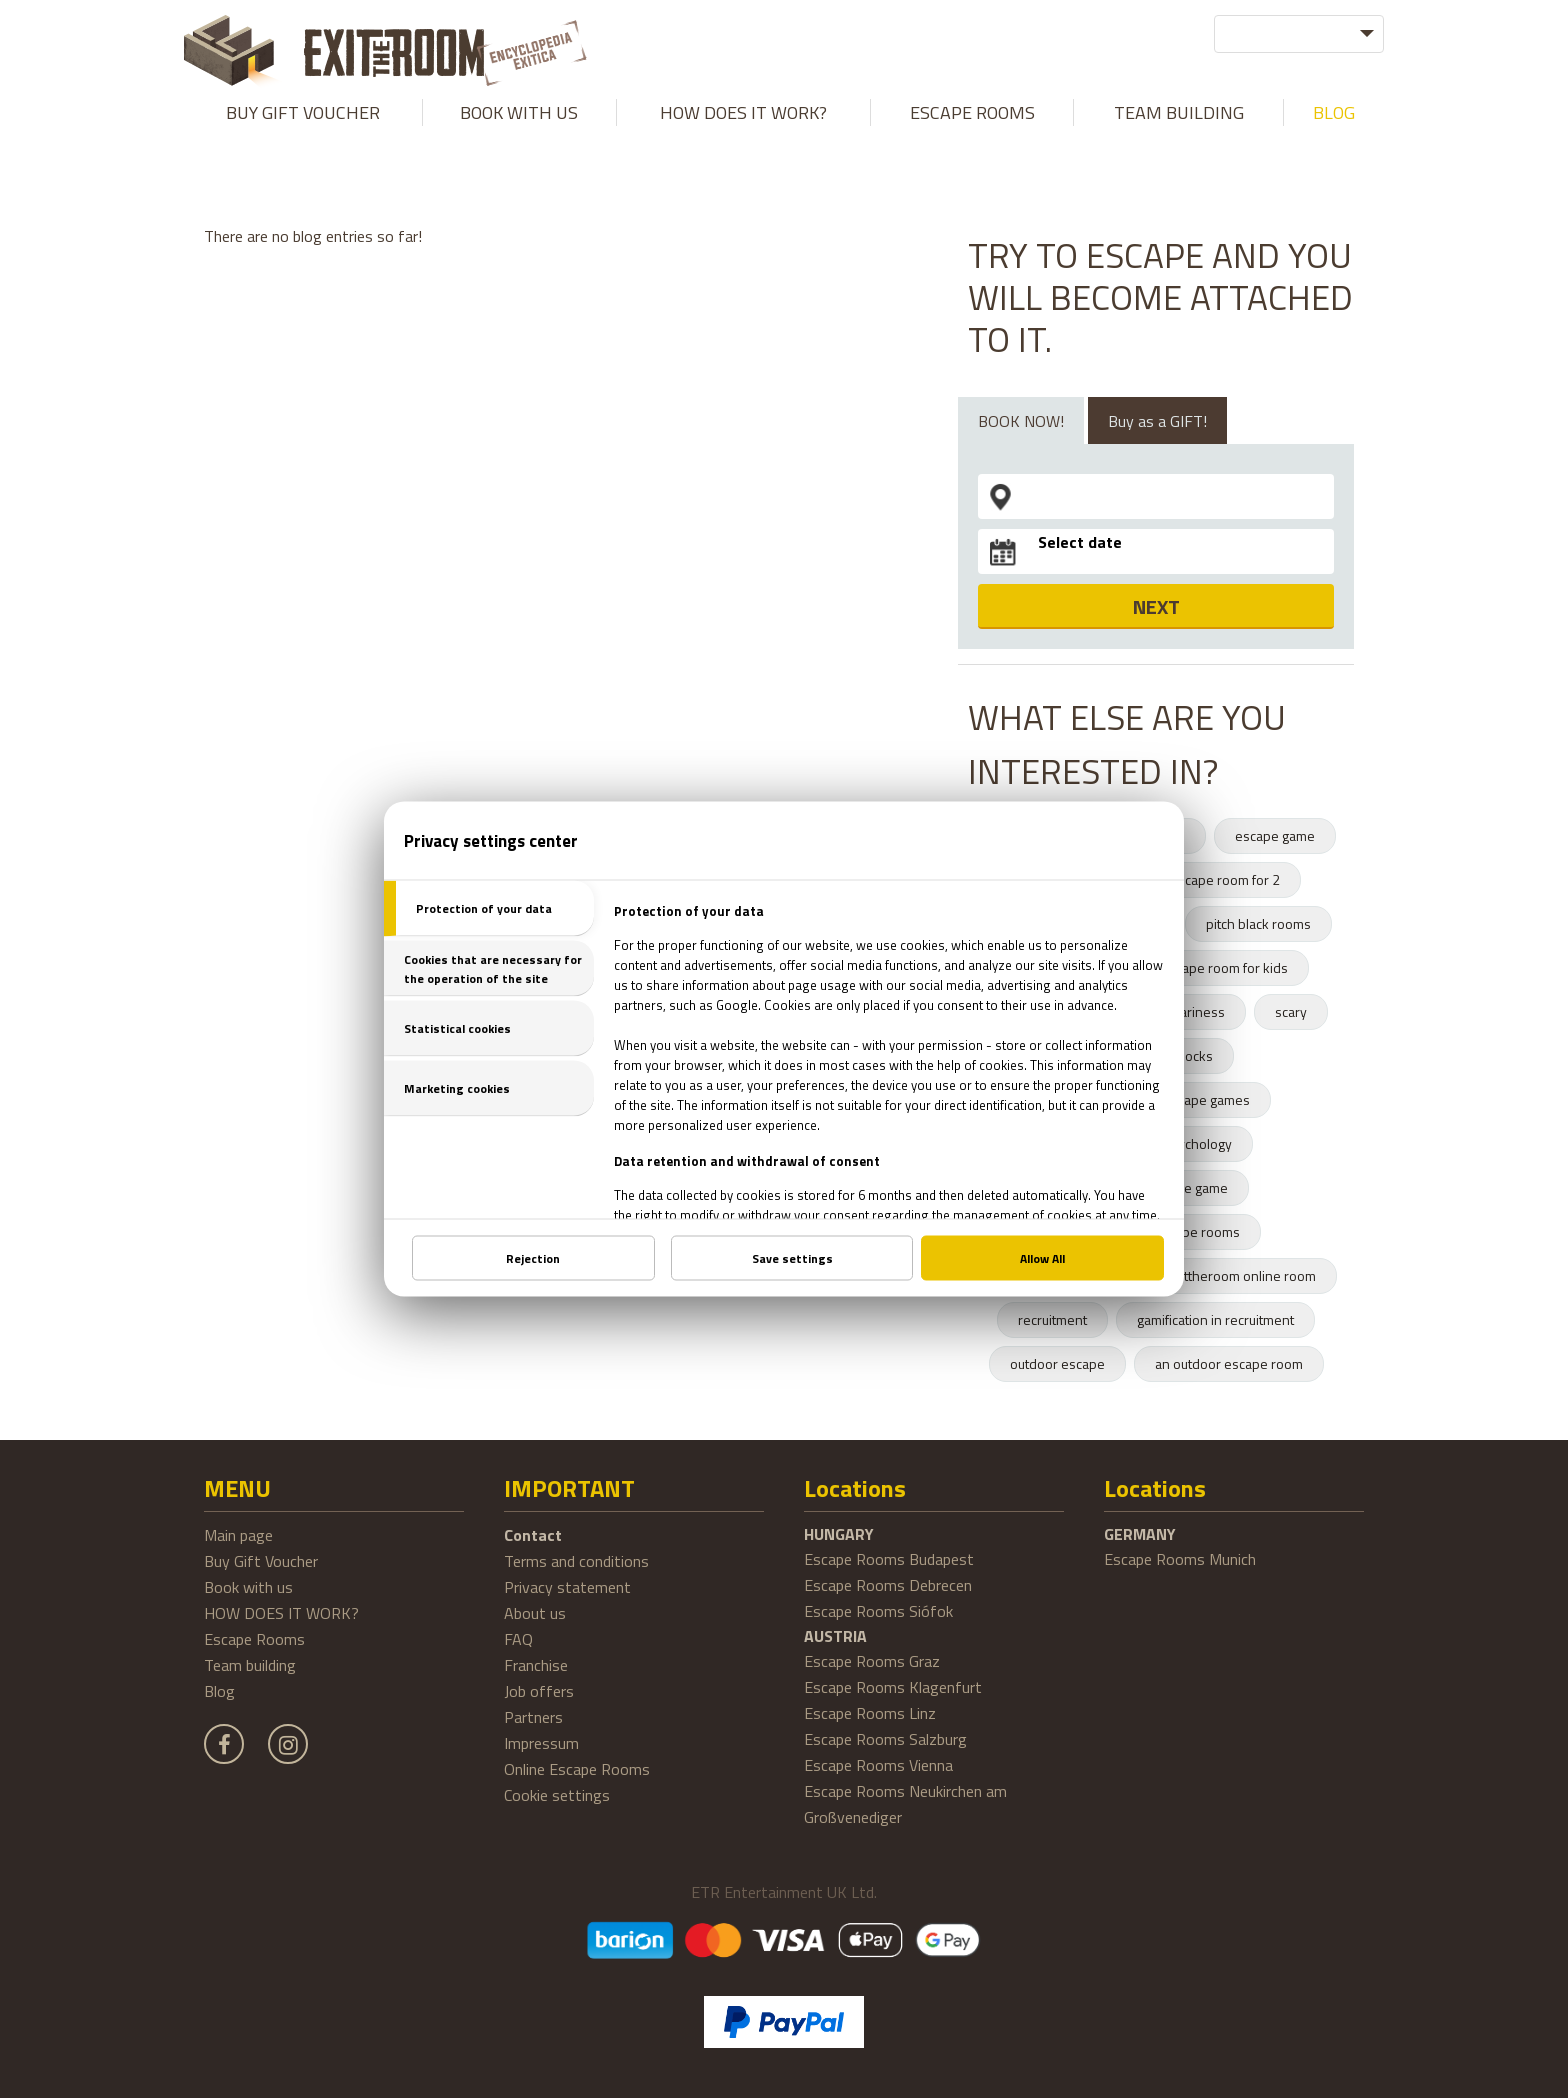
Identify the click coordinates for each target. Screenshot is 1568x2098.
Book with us (519, 112)
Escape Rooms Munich (1180, 1559)
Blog (1334, 112)
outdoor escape (1057, 1363)
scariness (1196, 1011)
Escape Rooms (972, 112)
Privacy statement (567, 1587)
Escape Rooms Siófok (878, 1611)
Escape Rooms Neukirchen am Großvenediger (905, 1804)
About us (535, 1613)
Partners (533, 1717)
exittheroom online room (1241, 1275)
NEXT (1156, 606)
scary (1291, 1011)
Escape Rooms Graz (872, 1661)
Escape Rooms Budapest (889, 1559)
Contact (533, 1535)
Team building (1179, 112)
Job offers (539, 1691)
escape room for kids (1224, 967)
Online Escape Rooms (577, 1769)
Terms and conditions (576, 1561)
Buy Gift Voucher (303, 112)
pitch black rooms (1258, 923)
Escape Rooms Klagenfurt (893, 1687)
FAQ (518, 1639)
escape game (1275, 835)
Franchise (536, 1665)
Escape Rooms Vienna (878, 1765)
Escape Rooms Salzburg (885, 1739)
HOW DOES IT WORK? (743, 112)
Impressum (541, 1743)
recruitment (1052, 1319)
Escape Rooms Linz (870, 1713)
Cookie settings (557, 1795)
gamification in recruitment (1215, 1319)
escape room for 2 (1225, 879)
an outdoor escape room (1229, 1363)
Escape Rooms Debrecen (888, 1585)
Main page (238, 1535)
